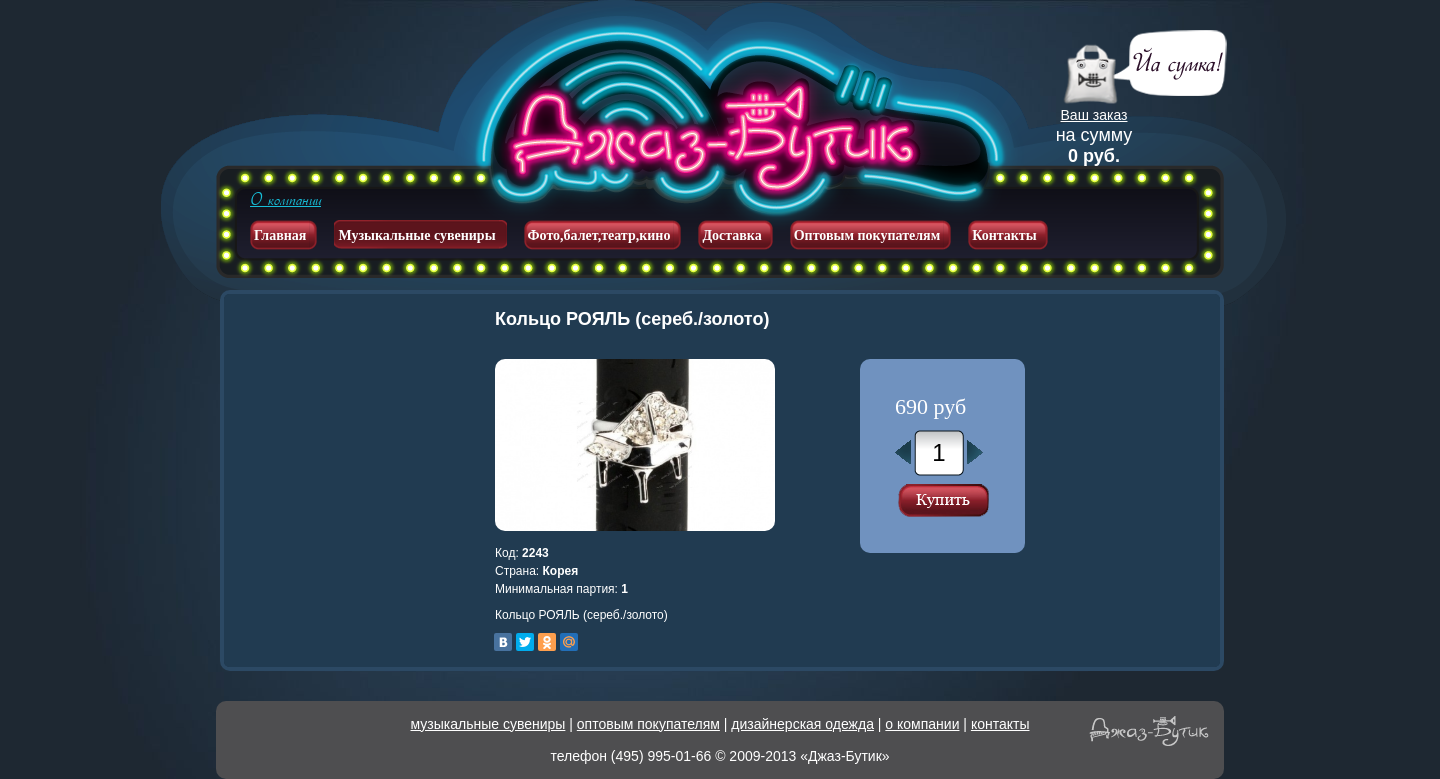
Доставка (731, 235)
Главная (280, 235)
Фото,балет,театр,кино (599, 235)
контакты (1000, 724)
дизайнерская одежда (802, 724)
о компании (922, 724)
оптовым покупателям (648, 724)
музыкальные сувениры (488, 724)
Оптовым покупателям (867, 235)
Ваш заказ (1094, 115)
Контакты (1004, 235)
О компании (285, 200)
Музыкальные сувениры (416, 235)
